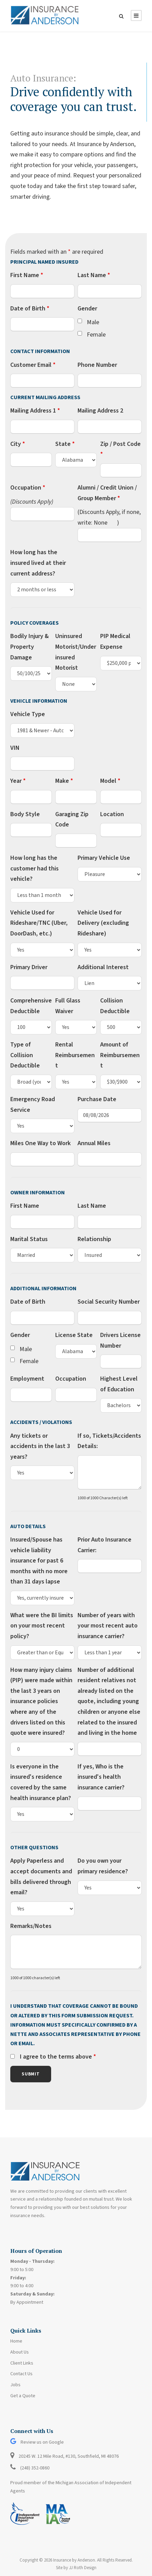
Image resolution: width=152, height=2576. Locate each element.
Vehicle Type (27, 714)
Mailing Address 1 (35, 410)
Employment (27, 1378)
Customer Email (33, 365)
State (65, 444)
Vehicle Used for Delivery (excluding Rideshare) (103, 923)
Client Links (21, 2363)
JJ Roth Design (82, 2568)
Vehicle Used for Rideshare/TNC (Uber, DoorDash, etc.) (39, 923)
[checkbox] (80, 321)
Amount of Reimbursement (120, 1055)
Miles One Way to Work (40, 1143)
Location (112, 814)
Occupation (27, 487)
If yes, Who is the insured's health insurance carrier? (101, 1777)
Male (93, 322)
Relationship (94, 1239)
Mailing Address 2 (100, 410)
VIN (15, 748)
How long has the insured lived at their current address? (38, 563)
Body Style (25, 814)
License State (74, 1335)
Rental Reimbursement (75, 1055)
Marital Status (29, 1239)
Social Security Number (109, 1301)
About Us (19, 2352)
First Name (26, 275)
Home (16, 2341)
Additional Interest (103, 967)
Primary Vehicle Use (104, 858)
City (17, 444)
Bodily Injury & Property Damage (29, 646)
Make (64, 781)
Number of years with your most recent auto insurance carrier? (108, 1626)
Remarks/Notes (30, 1926)
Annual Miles (94, 1143)
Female (96, 334)
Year (18, 781)
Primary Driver (28, 967)
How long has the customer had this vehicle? (34, 868)
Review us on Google (37, 2442)
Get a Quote (22, 2395)
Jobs (15, 2384)
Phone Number (97, 365)
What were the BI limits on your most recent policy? (41, 1626)
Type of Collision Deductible (25, 1055)
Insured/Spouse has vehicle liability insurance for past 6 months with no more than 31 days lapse (39, 1560)
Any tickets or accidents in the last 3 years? (40, 1446)
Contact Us (21, 2373)
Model (110, 781)
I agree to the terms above (58, 2056)
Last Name (94, 275)
